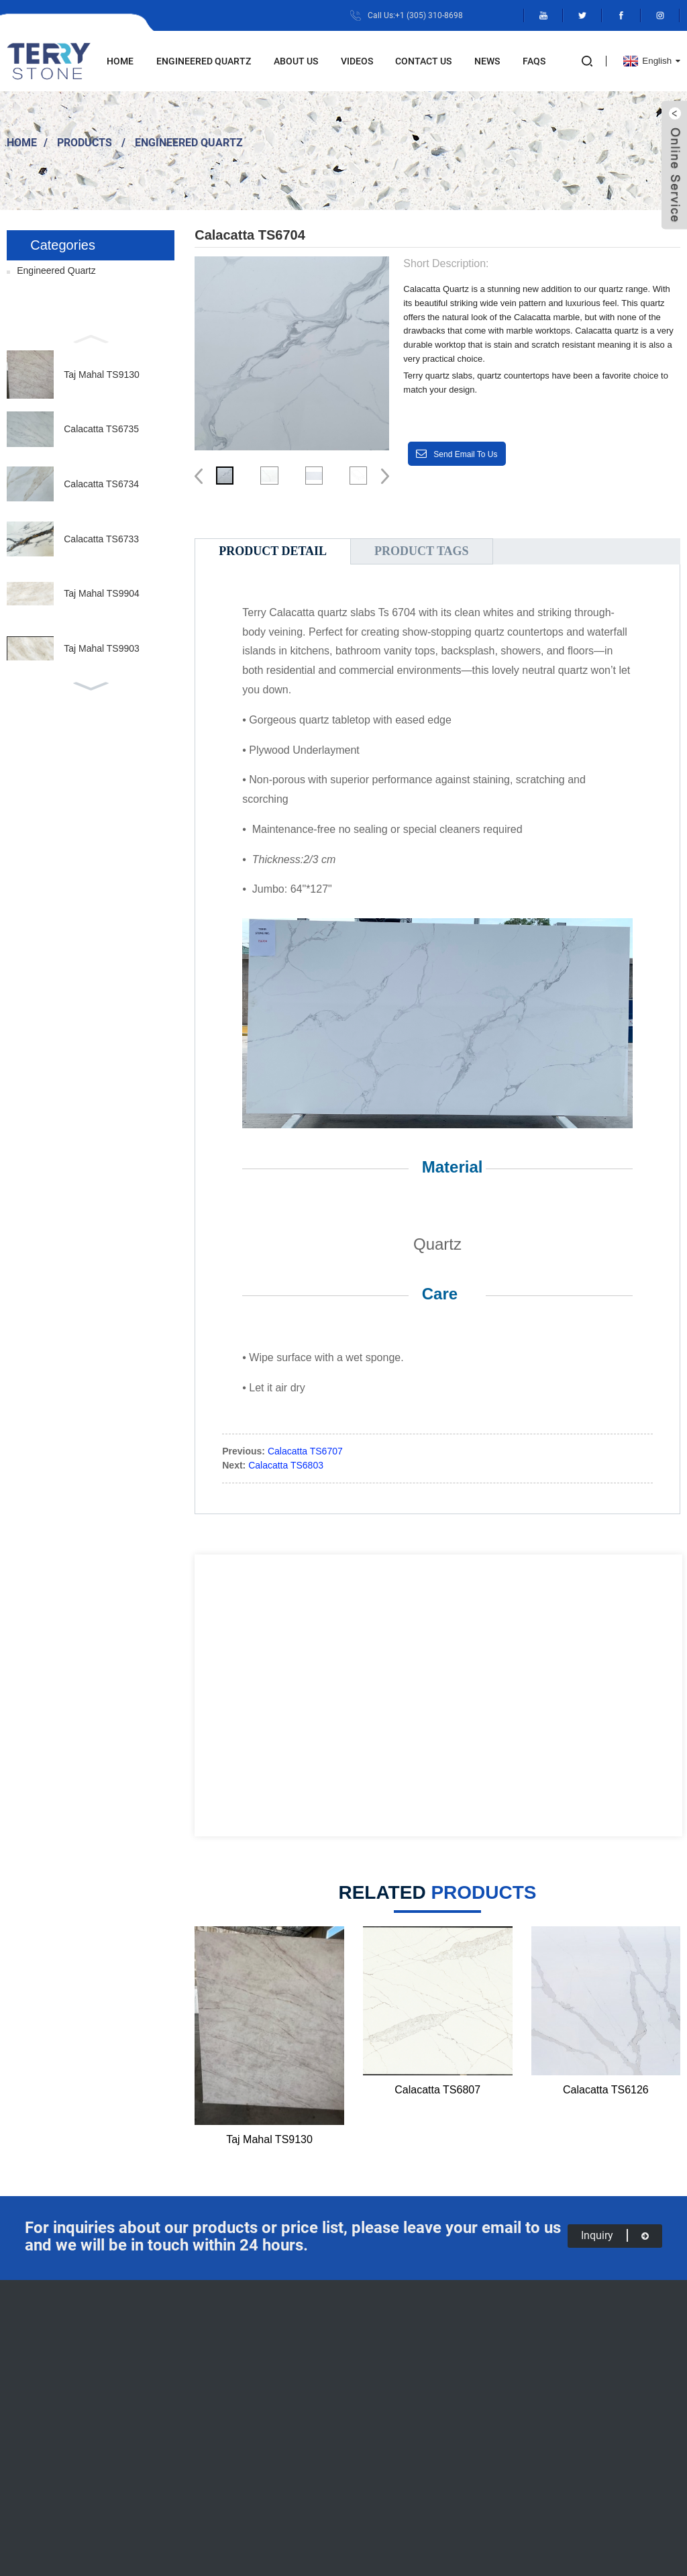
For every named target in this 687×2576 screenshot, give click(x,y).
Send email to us (465, 454)
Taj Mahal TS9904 (102, 593)
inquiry (615, 2235)
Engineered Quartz (203, 61)
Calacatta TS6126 (606, 2089)
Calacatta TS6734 (101, 484)
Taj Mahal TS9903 (102, 648)
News (487, 61)
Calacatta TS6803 (285, 1465)
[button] (90, 337)
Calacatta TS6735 (101, 429)
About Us (296, 61)
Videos (357, 61)
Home (120, 61)
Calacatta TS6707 (305, 1451)
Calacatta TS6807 (437, 2089)
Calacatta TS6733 (101, 539)
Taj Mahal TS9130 (102, 374)
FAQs (534, 61)
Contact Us (423, 61)
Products (84, 142)
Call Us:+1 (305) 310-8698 (415, 15)
